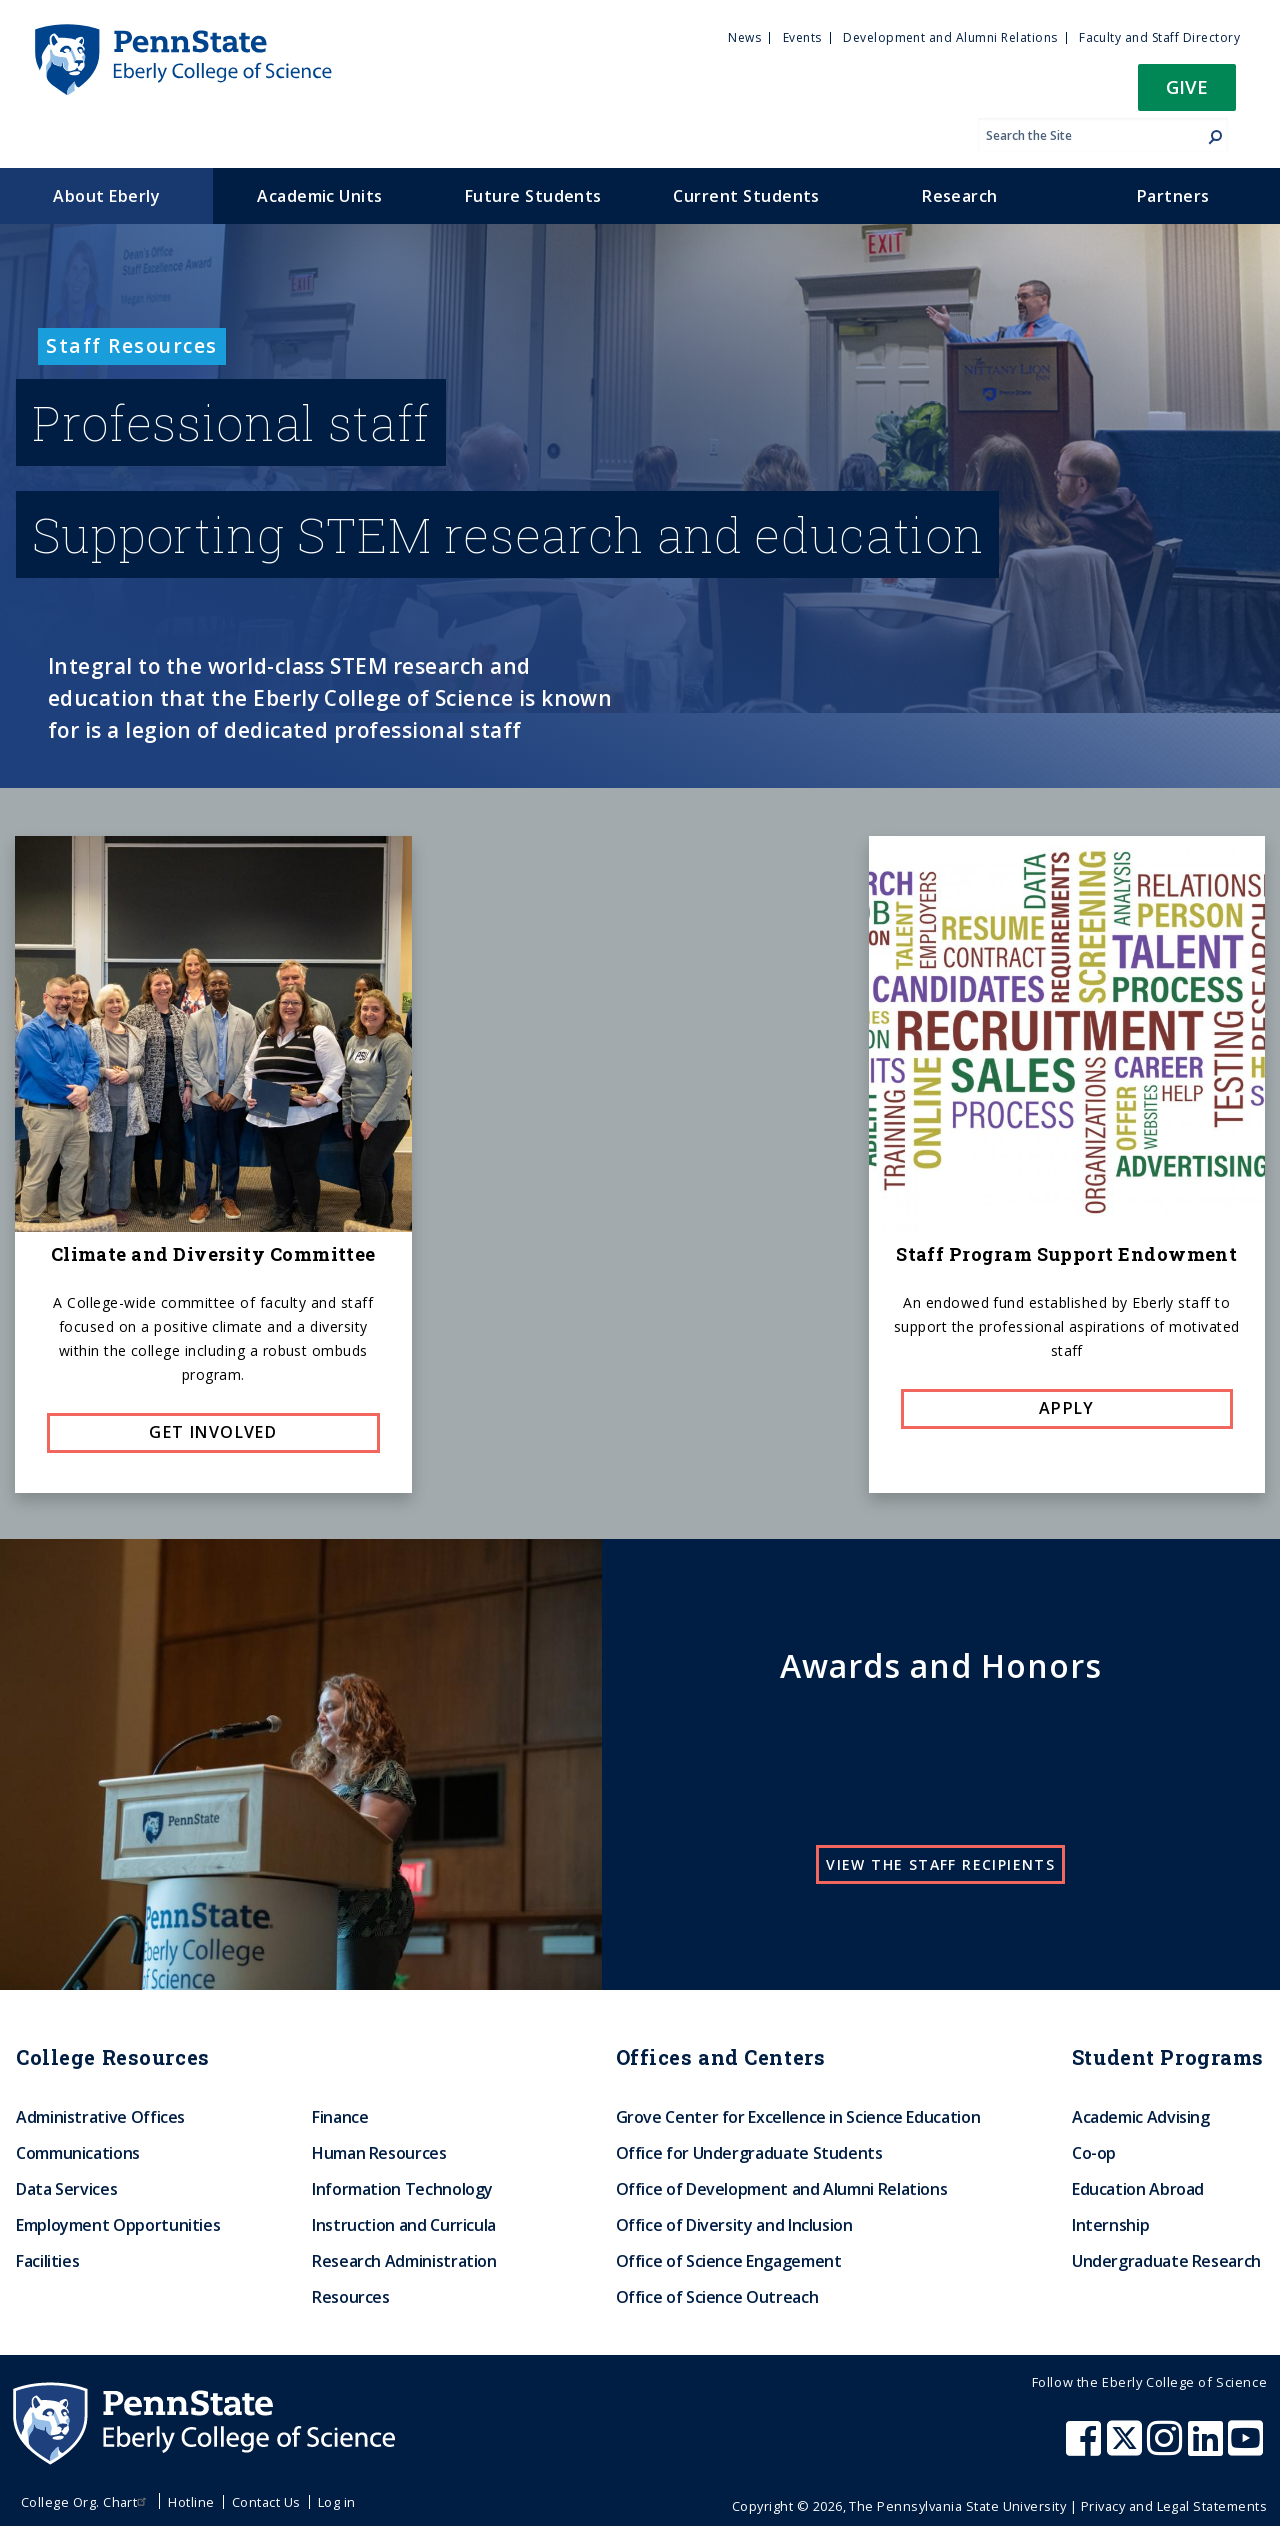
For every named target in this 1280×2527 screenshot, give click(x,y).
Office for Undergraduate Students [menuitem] (749, 2153)
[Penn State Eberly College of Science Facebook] (1086, 2448)
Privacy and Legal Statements (1174, 2506)
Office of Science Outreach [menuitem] (717, 2297)
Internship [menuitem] (1110, 2225)
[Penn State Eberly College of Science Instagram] (1167, 2448)
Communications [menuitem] (78, 2153)
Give (1187, 86)
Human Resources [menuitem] (379, 2153)
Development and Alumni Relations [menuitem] (950, 37)
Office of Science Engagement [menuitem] (729, 2261)
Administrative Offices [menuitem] (100, 2117)
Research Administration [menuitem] (404, 2261)
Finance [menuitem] (340, 2117)
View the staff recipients (940, 1864)
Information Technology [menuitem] (402, 2189)
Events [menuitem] (802, 37)
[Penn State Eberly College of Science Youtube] (1247, 2448)
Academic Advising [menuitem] (1141, 2117)
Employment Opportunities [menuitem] (118, 2225)
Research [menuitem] (960, 196)
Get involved (213, 1432)
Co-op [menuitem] (1094, 2153)
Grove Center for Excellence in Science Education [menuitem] (798, 2117)
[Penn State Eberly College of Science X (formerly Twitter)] (1127, 2448)
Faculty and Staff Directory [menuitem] (1159, 37)
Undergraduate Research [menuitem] (1166, 2261)
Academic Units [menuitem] (320, 196)
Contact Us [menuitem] (266, 2502)
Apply (1067, 1408)
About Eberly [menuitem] (106, 196)
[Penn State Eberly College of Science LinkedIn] (1208, 2448)
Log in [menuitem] (337, 2502)
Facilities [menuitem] (47, 2261)
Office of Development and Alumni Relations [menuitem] (782, 2189)
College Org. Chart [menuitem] (86, 2502)
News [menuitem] (744, 37)
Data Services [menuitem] (66, 2189)
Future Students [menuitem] (533, 196)
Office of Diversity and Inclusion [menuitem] (734, 2225)
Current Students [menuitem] (746, 196)
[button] (1187, 93)
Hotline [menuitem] (191, 2502)
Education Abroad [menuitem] (1138, 2189)
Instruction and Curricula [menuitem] (404, 2225)
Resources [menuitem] (351, 2297)
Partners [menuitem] (1173, 196)
